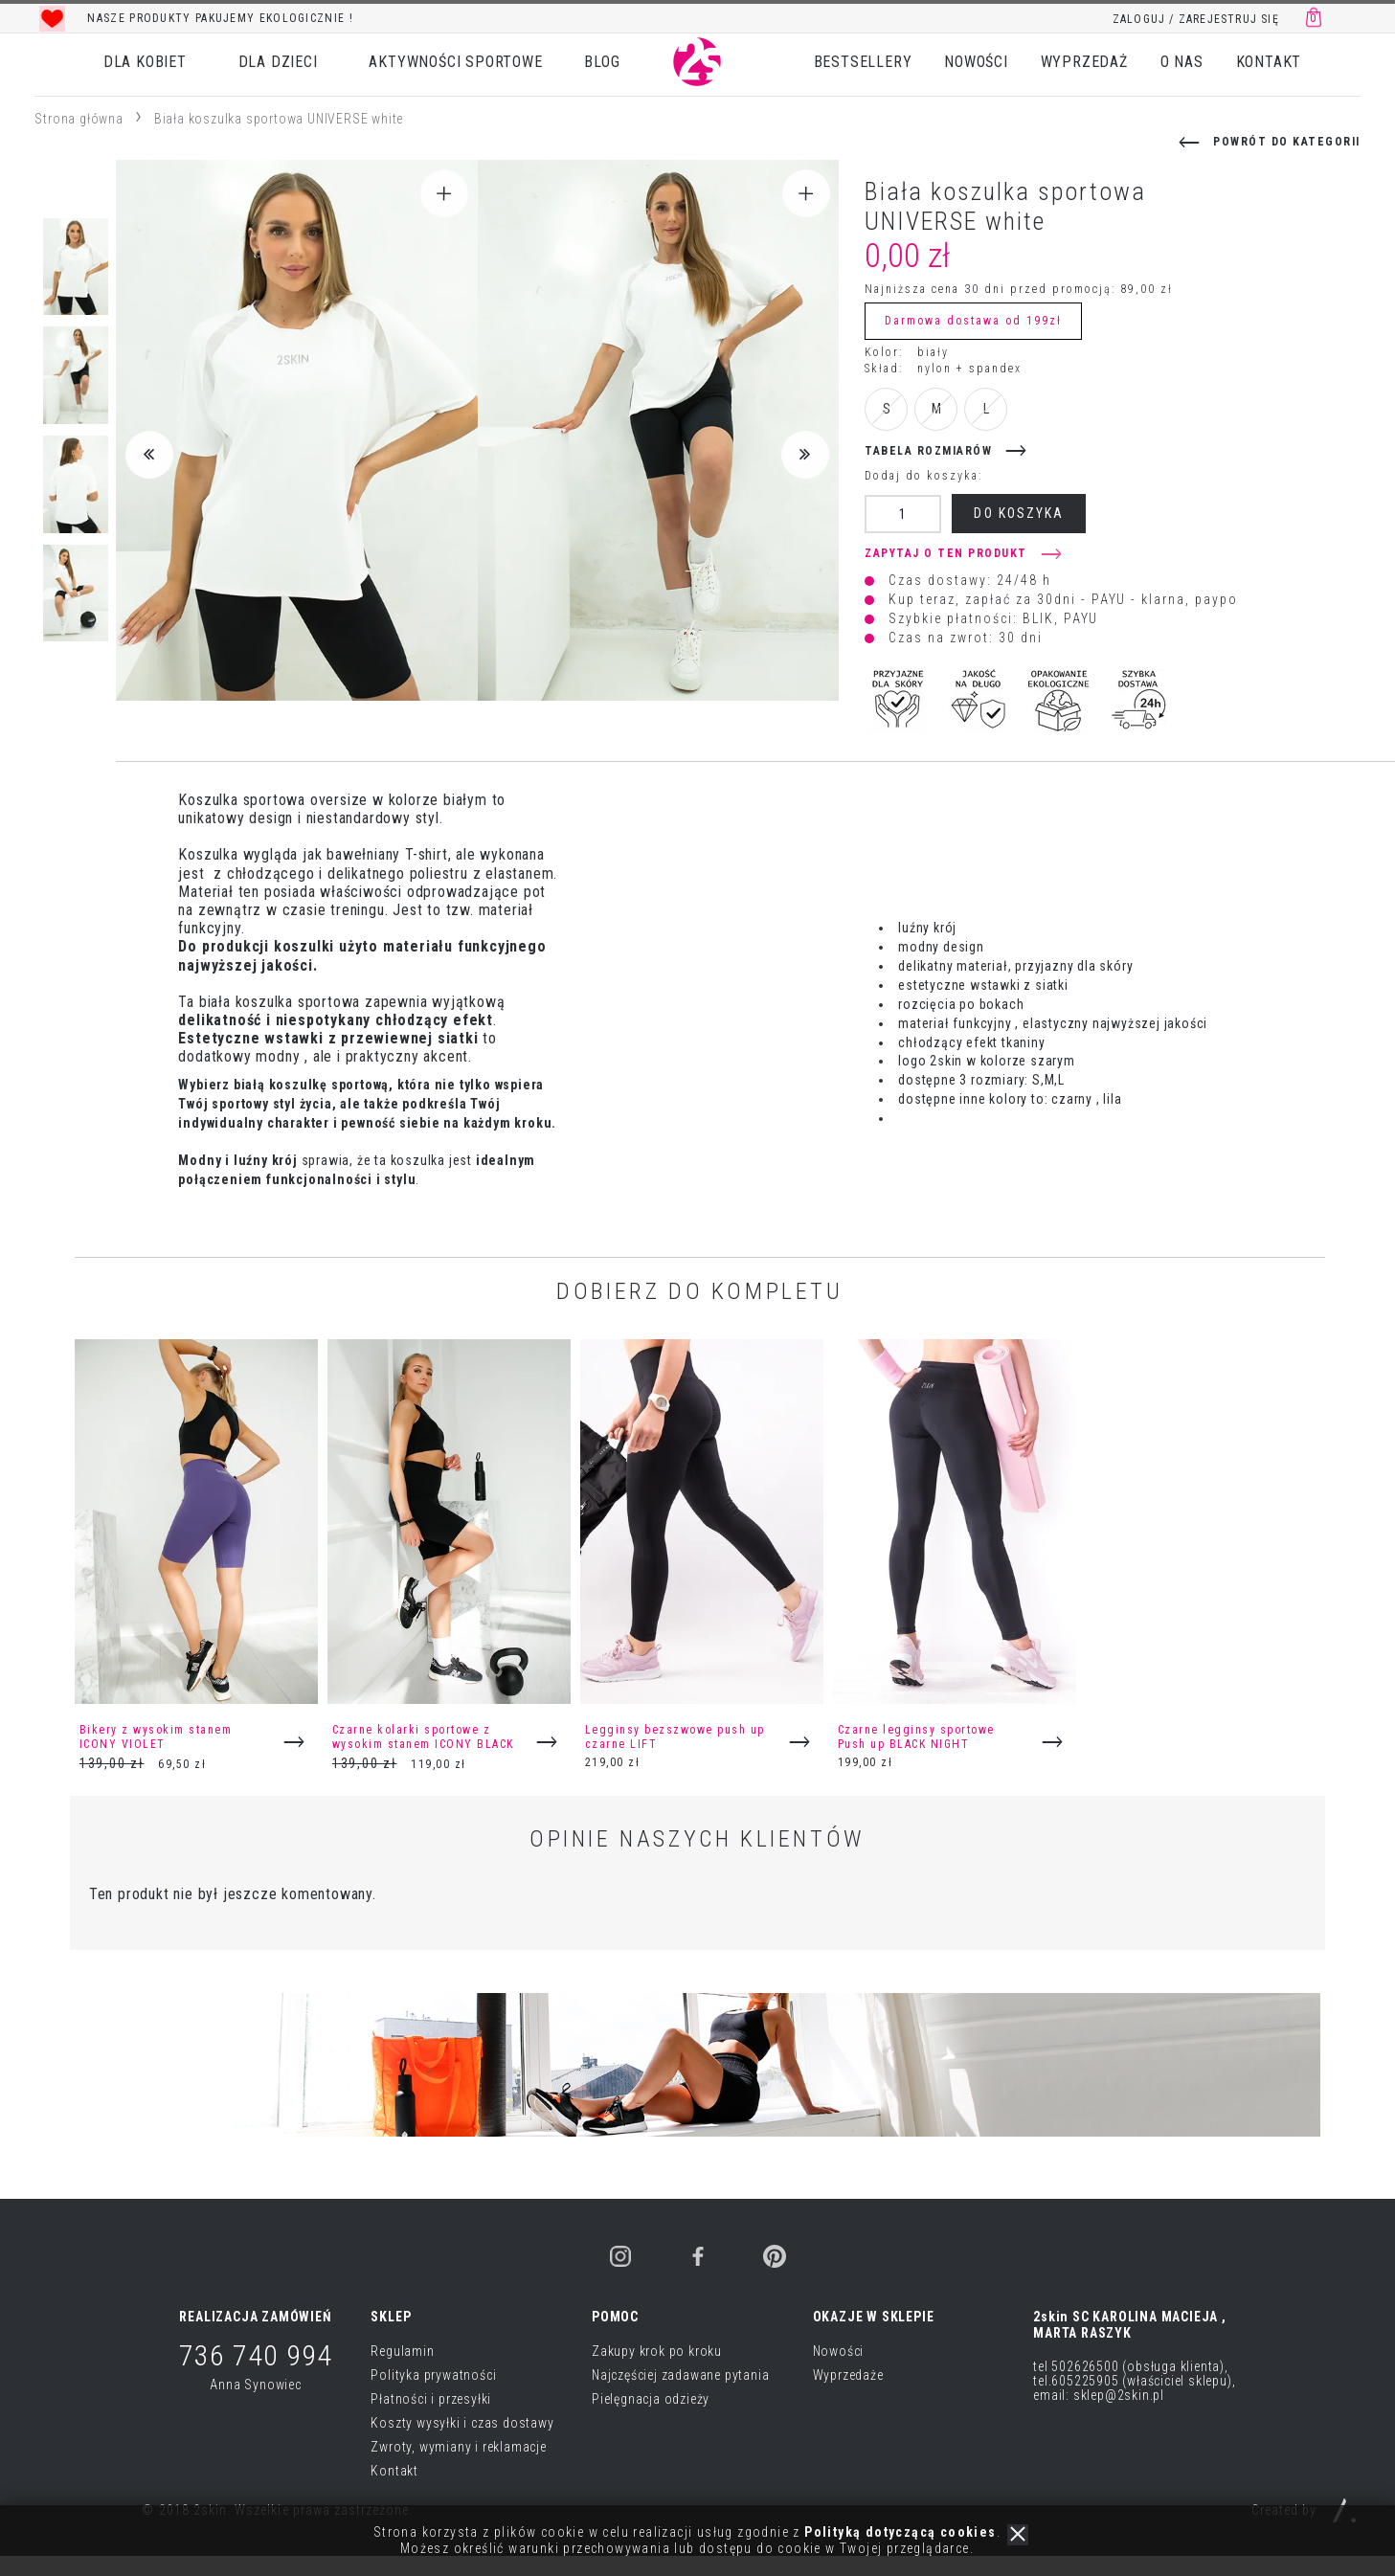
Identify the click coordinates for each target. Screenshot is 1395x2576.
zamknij (1017, 2534)
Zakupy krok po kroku (657, 2351)
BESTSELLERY (863, 62)
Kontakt (394, 2470)
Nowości (839, 2351)
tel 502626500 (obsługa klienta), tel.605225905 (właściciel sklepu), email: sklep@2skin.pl (1134, 2381)
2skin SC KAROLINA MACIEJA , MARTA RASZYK (1129, 2325)
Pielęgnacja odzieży (650, 2399)
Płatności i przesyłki (431, 2399)
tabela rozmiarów (928, 451)
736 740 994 (255, 2355)
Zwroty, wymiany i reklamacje (458, 2446)
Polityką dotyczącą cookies (900, 2532)
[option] (326, 18)
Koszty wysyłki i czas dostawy (462, 2422)
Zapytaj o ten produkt (946, 553)
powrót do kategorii (1287, 141)
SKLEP (391, 2316)
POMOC (615, 2316)
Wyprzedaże (848, 2375)
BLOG (601, 62)
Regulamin (402, 2351)
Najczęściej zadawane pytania (680, 2375)
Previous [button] (149, 455)
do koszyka (1019, 513)
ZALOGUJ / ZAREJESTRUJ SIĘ (1196, 19)
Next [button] (805, 455)
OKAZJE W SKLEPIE (873, 2316)
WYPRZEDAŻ (1084, 62)
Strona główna (78, 118)
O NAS (1182, 62)
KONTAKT (1269, 62)
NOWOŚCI (976, 62)
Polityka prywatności (433, 2375)
